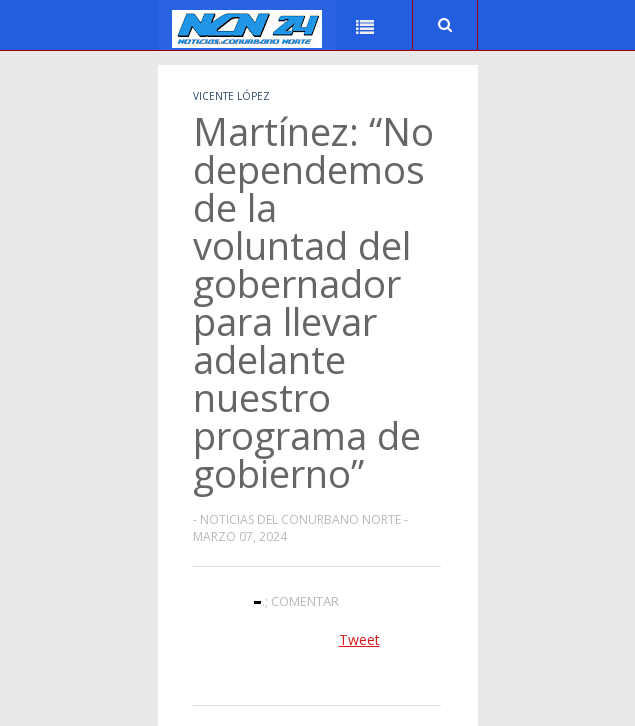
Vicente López (231, 96)
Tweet (359, 639)
